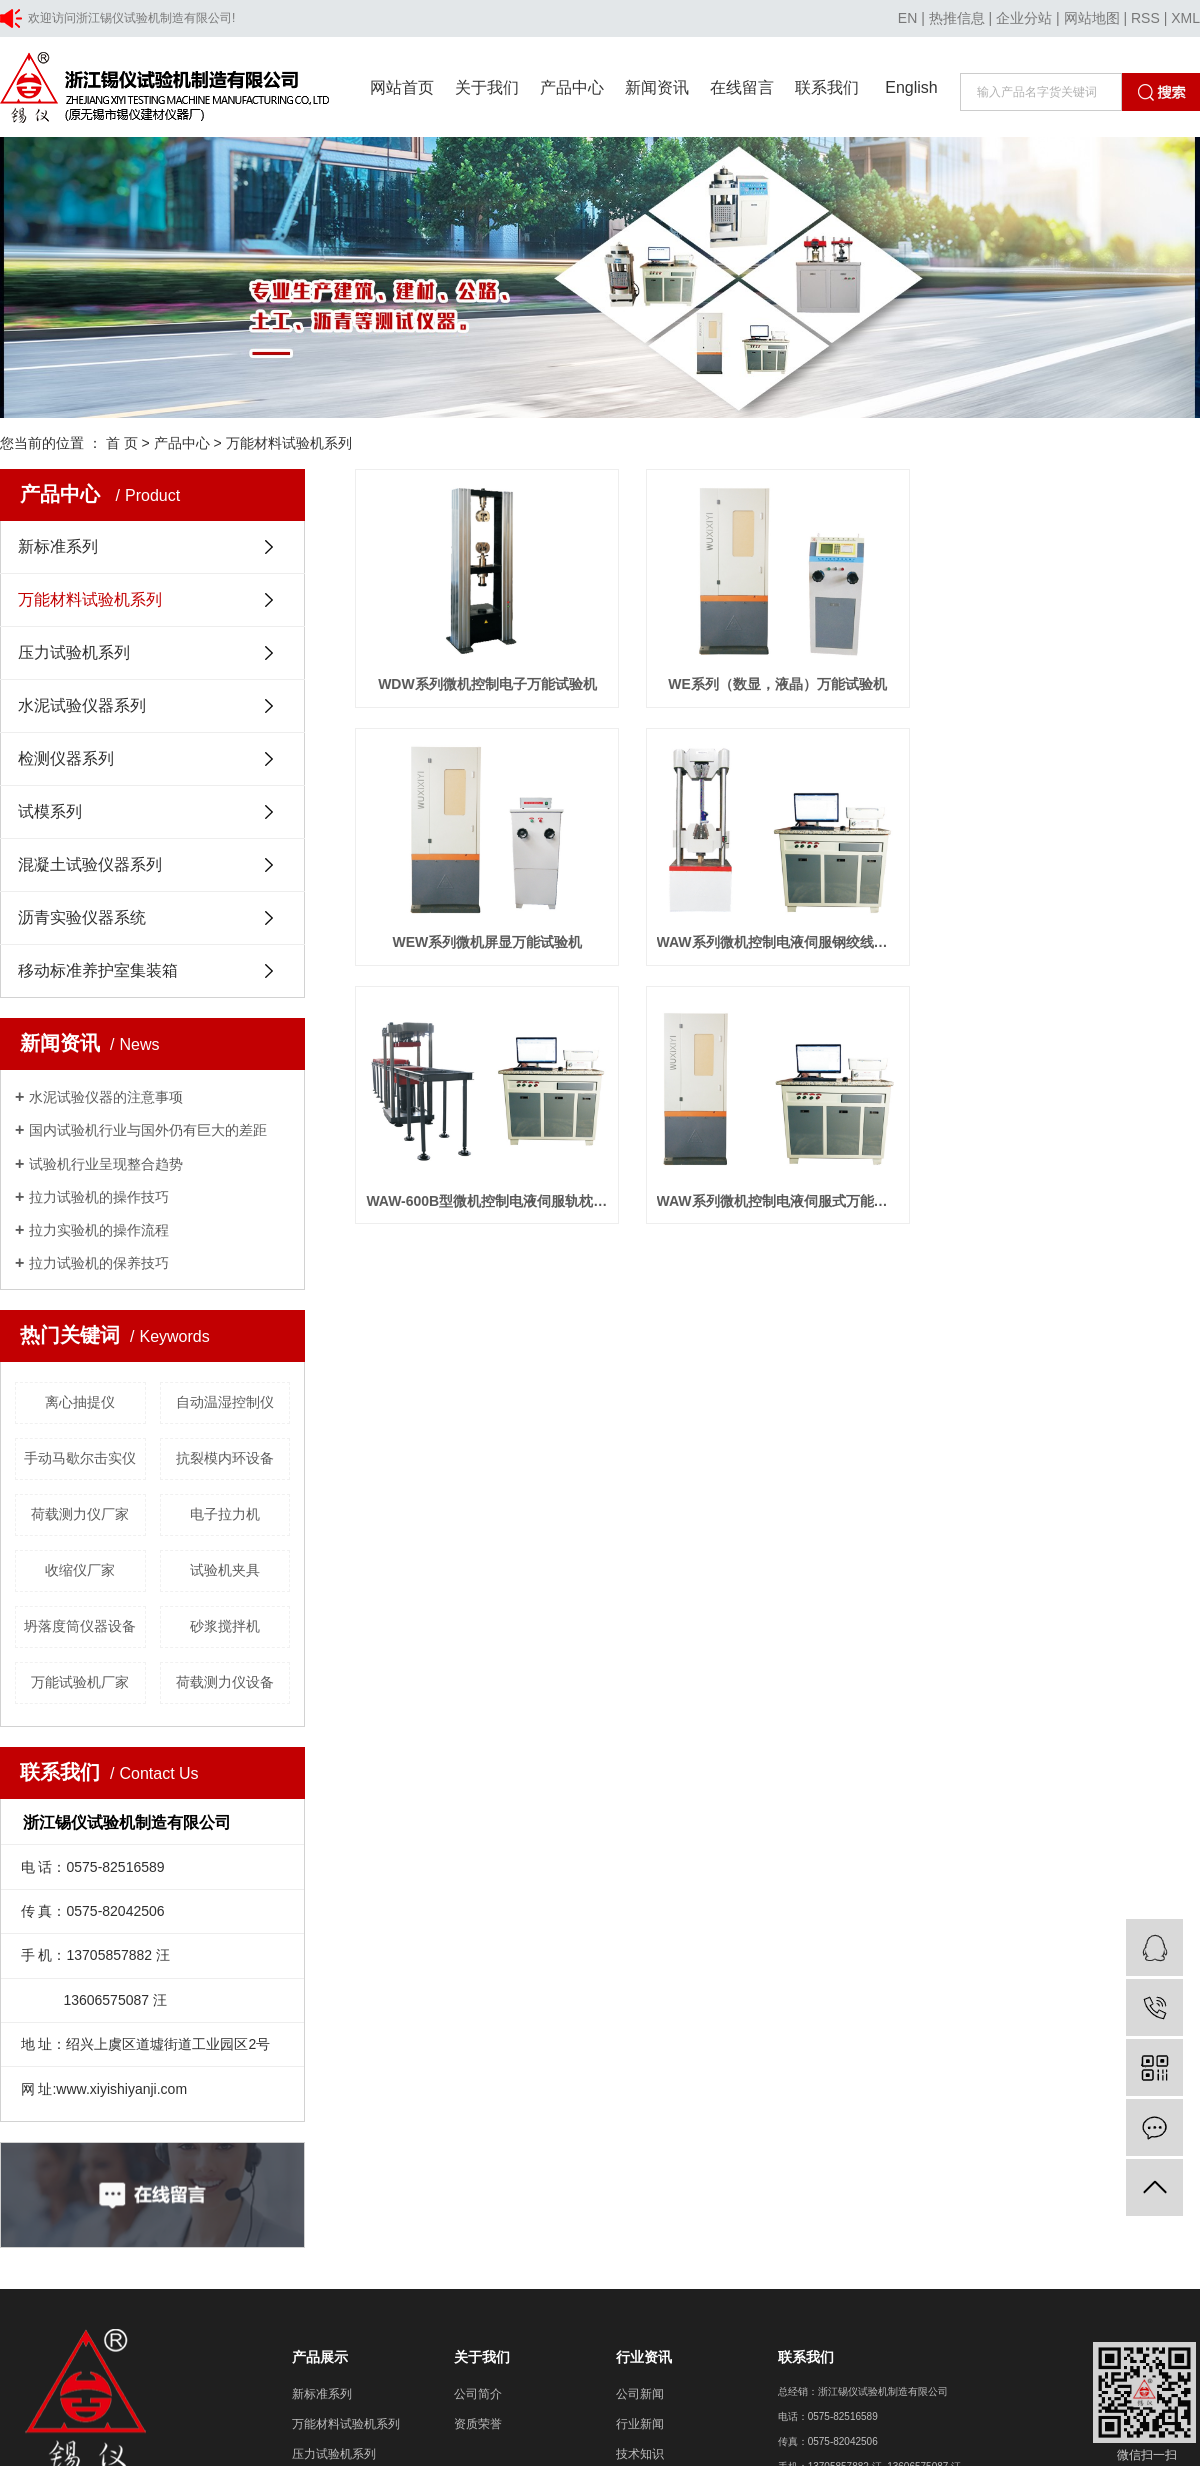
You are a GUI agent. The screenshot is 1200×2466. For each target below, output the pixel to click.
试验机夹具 (225, 1570)
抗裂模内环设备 (225, 1458)
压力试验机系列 (74, 652)
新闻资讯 (657, 87)
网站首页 (402, 87)
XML (1185, 18)
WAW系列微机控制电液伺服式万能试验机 (784, 1212)
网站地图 (1092, 18)
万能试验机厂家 (80, 1682)
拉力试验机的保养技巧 (99, 1263)
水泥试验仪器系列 (82, 705)
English (911, 87)
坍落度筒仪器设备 (80, 1626)
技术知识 (640, 2454)
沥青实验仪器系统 (82, 917)
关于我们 (487, 87)
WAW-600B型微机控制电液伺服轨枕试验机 (489, 1212)
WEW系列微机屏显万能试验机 (490, 950)
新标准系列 (58, 546)
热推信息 (957, 18)
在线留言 (742, 87)
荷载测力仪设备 (225, 1682)
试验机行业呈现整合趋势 (106, 1164)
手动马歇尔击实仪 (80, 1458)
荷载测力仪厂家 (80, 1514)
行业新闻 (640, 2424)
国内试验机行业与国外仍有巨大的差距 (148, 1130)
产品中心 (572, 87)
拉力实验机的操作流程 (99, 1230)
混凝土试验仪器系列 (90, 864)
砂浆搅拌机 (225, 1626)
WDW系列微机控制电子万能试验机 (490, 688)
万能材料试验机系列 (289, 443)
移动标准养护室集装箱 (98, 970)
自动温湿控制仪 (225, 1402)
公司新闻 (640, 2394)
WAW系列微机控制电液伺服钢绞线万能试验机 (784, 950)
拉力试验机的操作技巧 (99, 1197)
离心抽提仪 (80, 1402)
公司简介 (478, 2394)
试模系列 (50, 811)
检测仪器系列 (66, 758)
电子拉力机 (225, 1514)
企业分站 (1024, 18)
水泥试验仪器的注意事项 (106, 1097)
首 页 (122, 443)
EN (907, 18)
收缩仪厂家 (80, 1570)
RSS (1145, 18)
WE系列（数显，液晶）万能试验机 (785, 688)
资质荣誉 (478, 2424)
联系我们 (827, 87)
